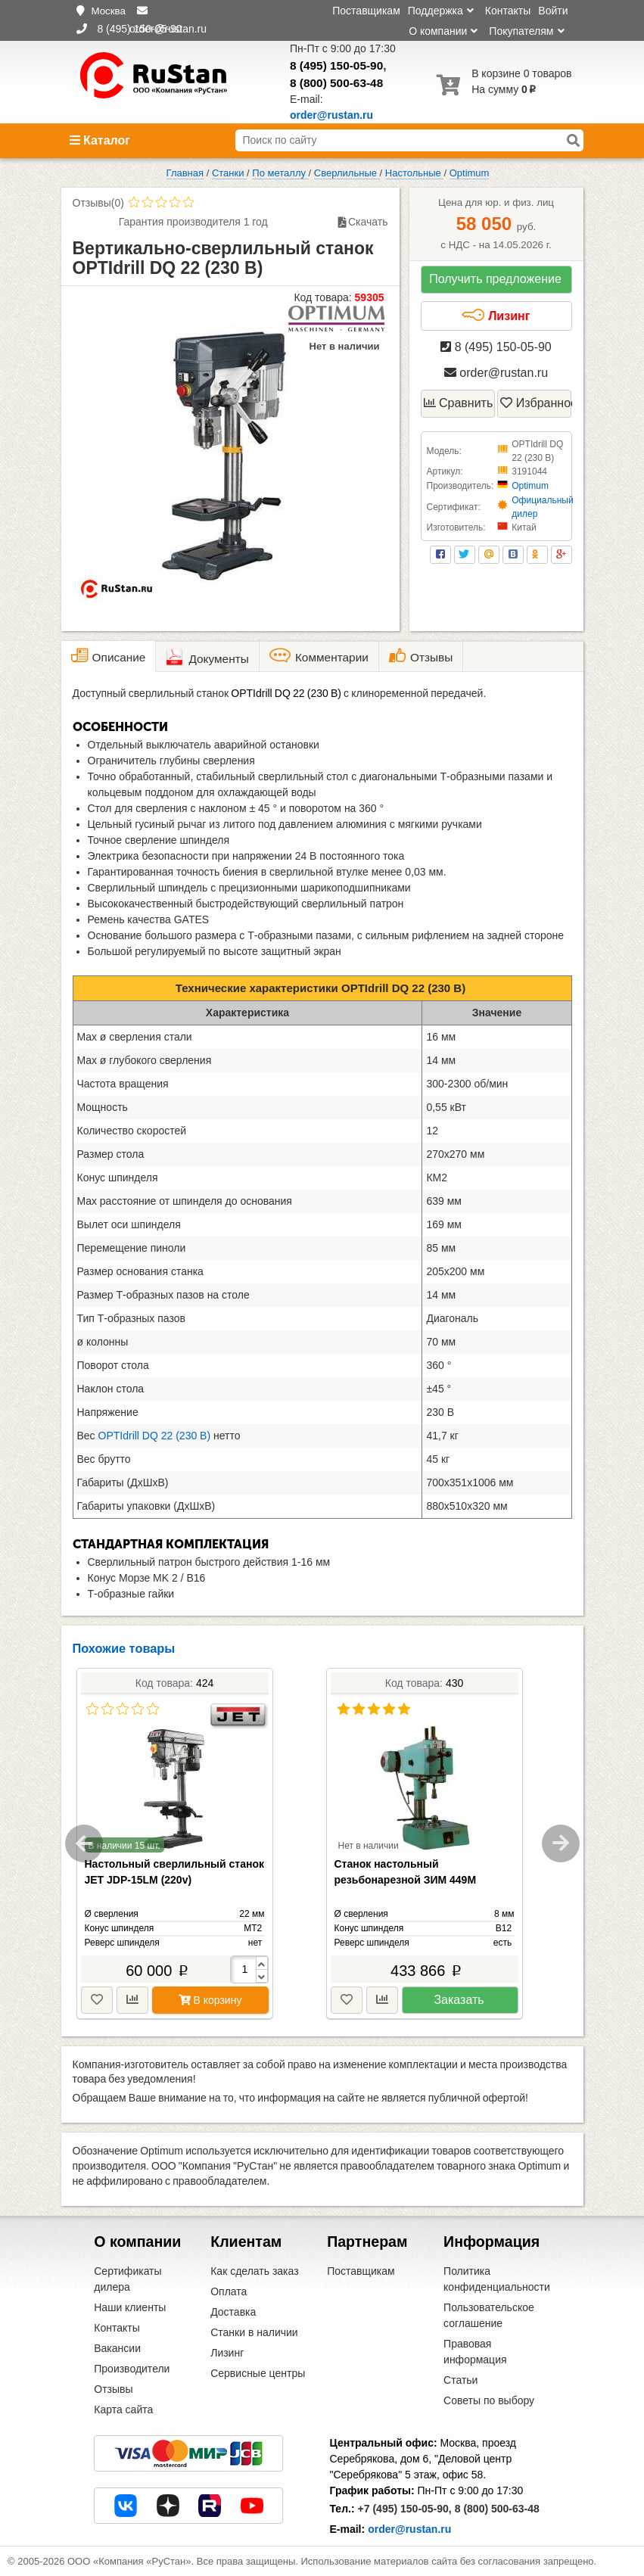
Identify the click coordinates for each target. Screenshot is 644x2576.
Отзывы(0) (98, 203)
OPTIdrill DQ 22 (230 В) (154, 1436)
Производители (132, 2369)
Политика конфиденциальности (496, 2279)
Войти (553, 11)
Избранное (535, 403)
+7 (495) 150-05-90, (405, 2509)
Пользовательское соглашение (488, 2315)
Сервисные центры (257, 2373)
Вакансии (117, 2348)
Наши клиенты (130, 2307)
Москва (108, 11)
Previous (84, 1843)
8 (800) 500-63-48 (336, 82)
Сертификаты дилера (127, 2279)
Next (561, 1843)
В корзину (210, 2000)
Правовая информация (474, 2352)
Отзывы (113, 2389)
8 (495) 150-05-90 (336, 65)
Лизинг (495, 315)
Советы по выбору (488, 2400)
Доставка (233, 2312)
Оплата (228, 2291)
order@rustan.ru (496, 372)
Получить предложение (495, 278)
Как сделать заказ (254, 2271)
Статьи (460, 2380)
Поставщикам (366, 11)
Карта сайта (123, 2409)
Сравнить (458, 403)
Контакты (507, 11)
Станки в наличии (254, 2332)
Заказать (459, 1999)
